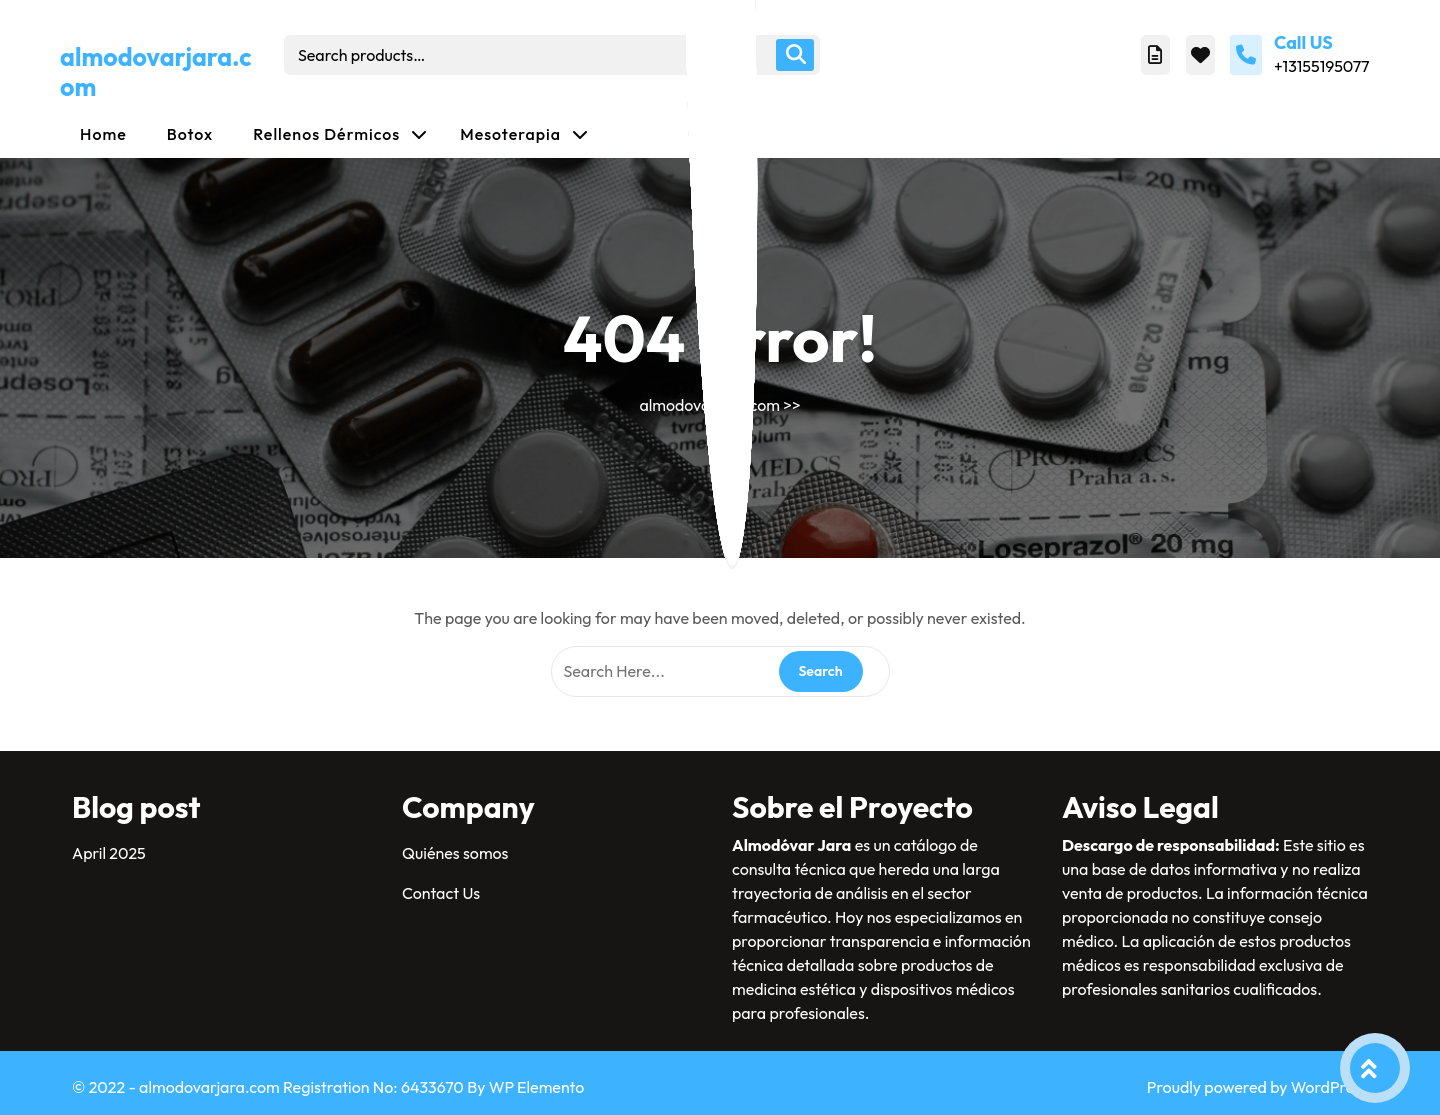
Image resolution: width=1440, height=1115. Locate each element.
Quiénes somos (455, 853)
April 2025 (109, 853)
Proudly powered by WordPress (1257, 1087)
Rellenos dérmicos (326, 134)
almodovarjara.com (156, 72)
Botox (190, 134)
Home (103, 134)
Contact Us (441, 893)
